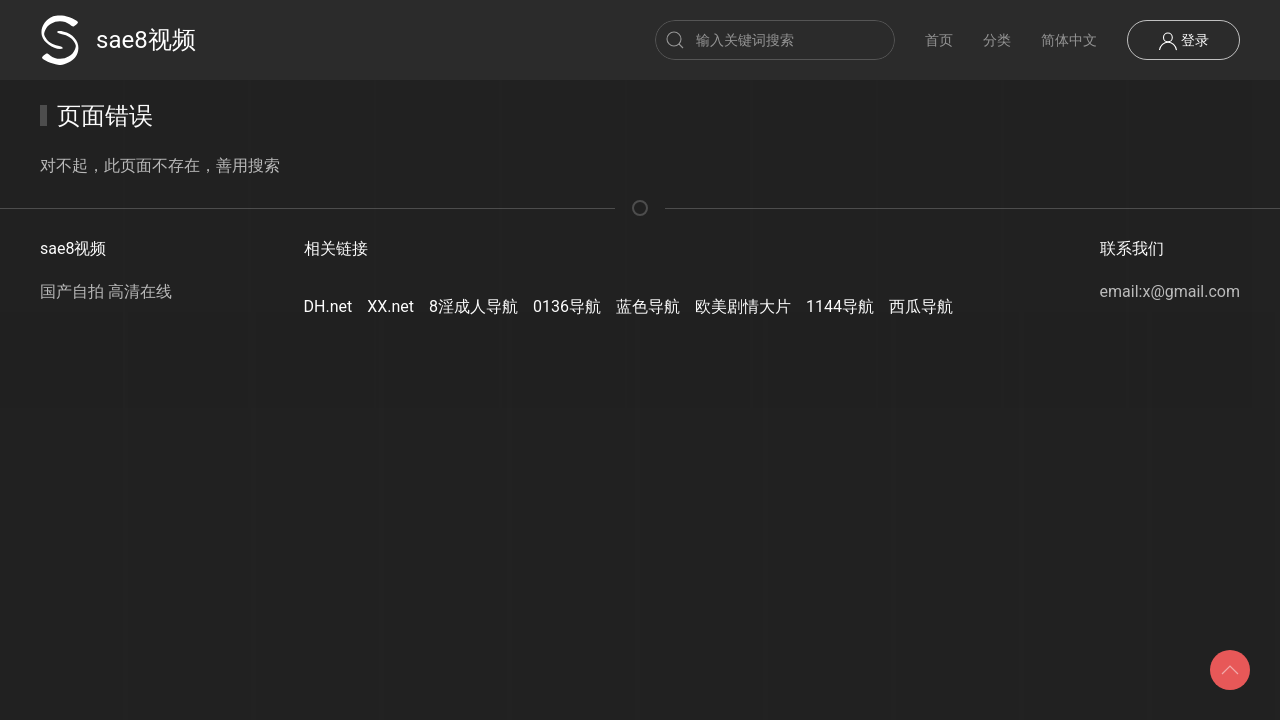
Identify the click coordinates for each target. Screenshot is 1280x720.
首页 (939, 40)
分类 (997, 40)
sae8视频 (118, 40)
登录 (1183, 41)
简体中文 (1069, 40)
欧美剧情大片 (743, 306)
